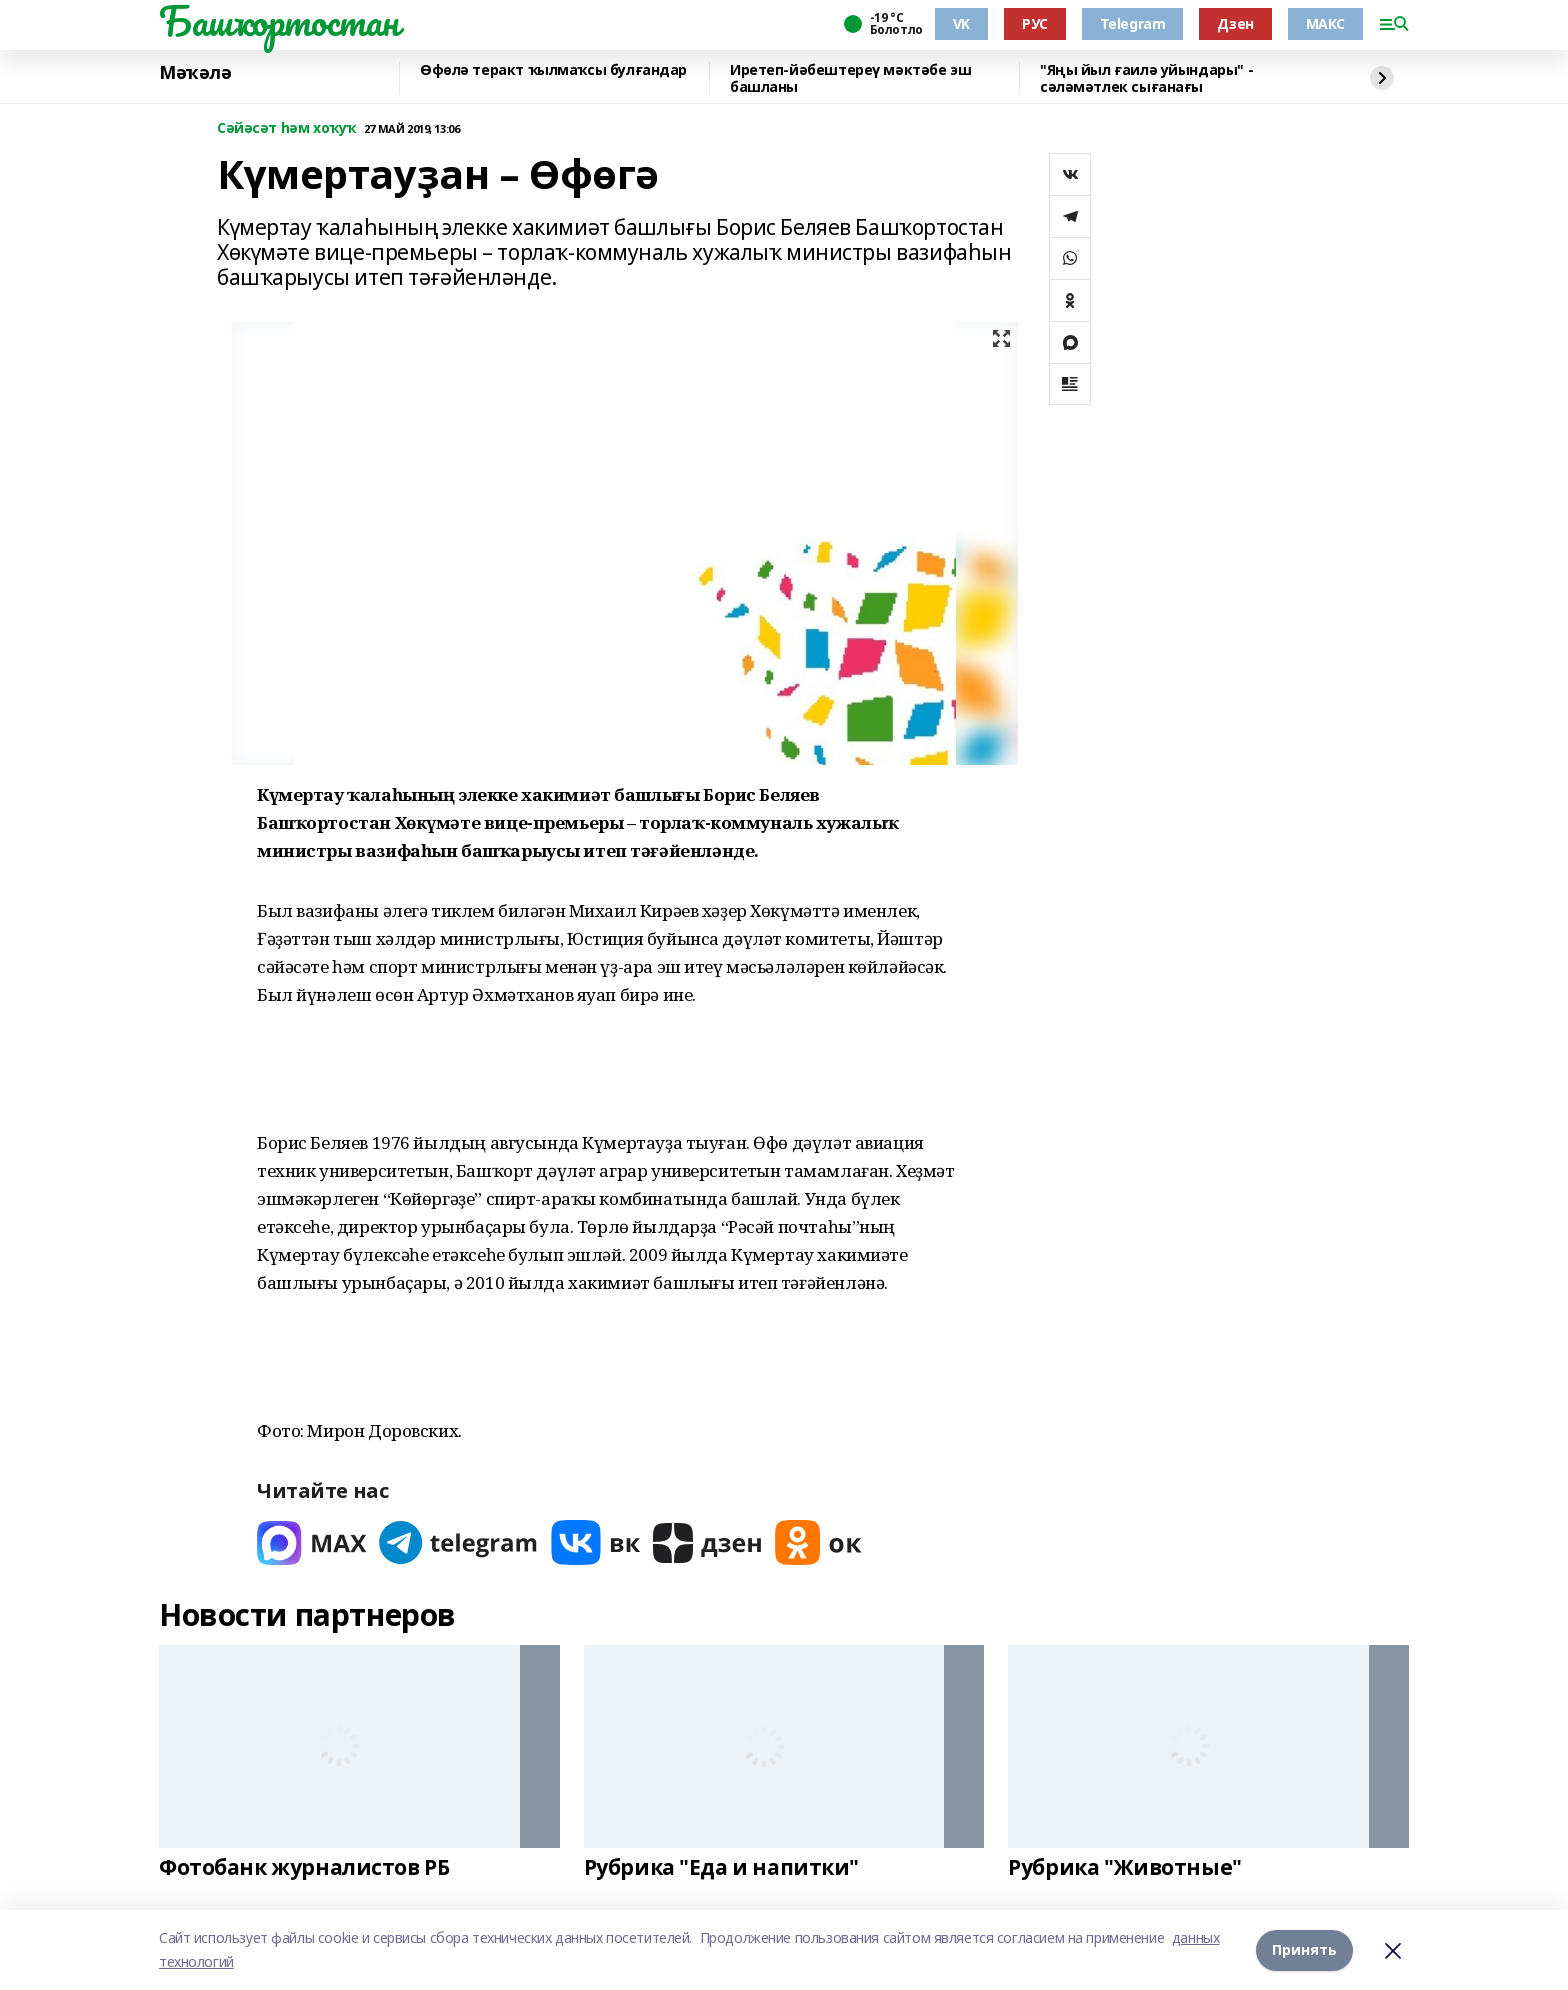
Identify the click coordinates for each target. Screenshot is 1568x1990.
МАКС (1325, 23)
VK (961, 23)
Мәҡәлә (195, 73)
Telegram (1133, 23)
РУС (1035, 23)
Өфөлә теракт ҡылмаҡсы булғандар (553, 70)
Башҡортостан (279, 21)
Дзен (1235, 23)
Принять (1304, 1949)
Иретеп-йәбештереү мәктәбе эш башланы (850, 78)
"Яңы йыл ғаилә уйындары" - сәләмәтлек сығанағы (1146, 78)
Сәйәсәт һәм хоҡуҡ (286, 128)
